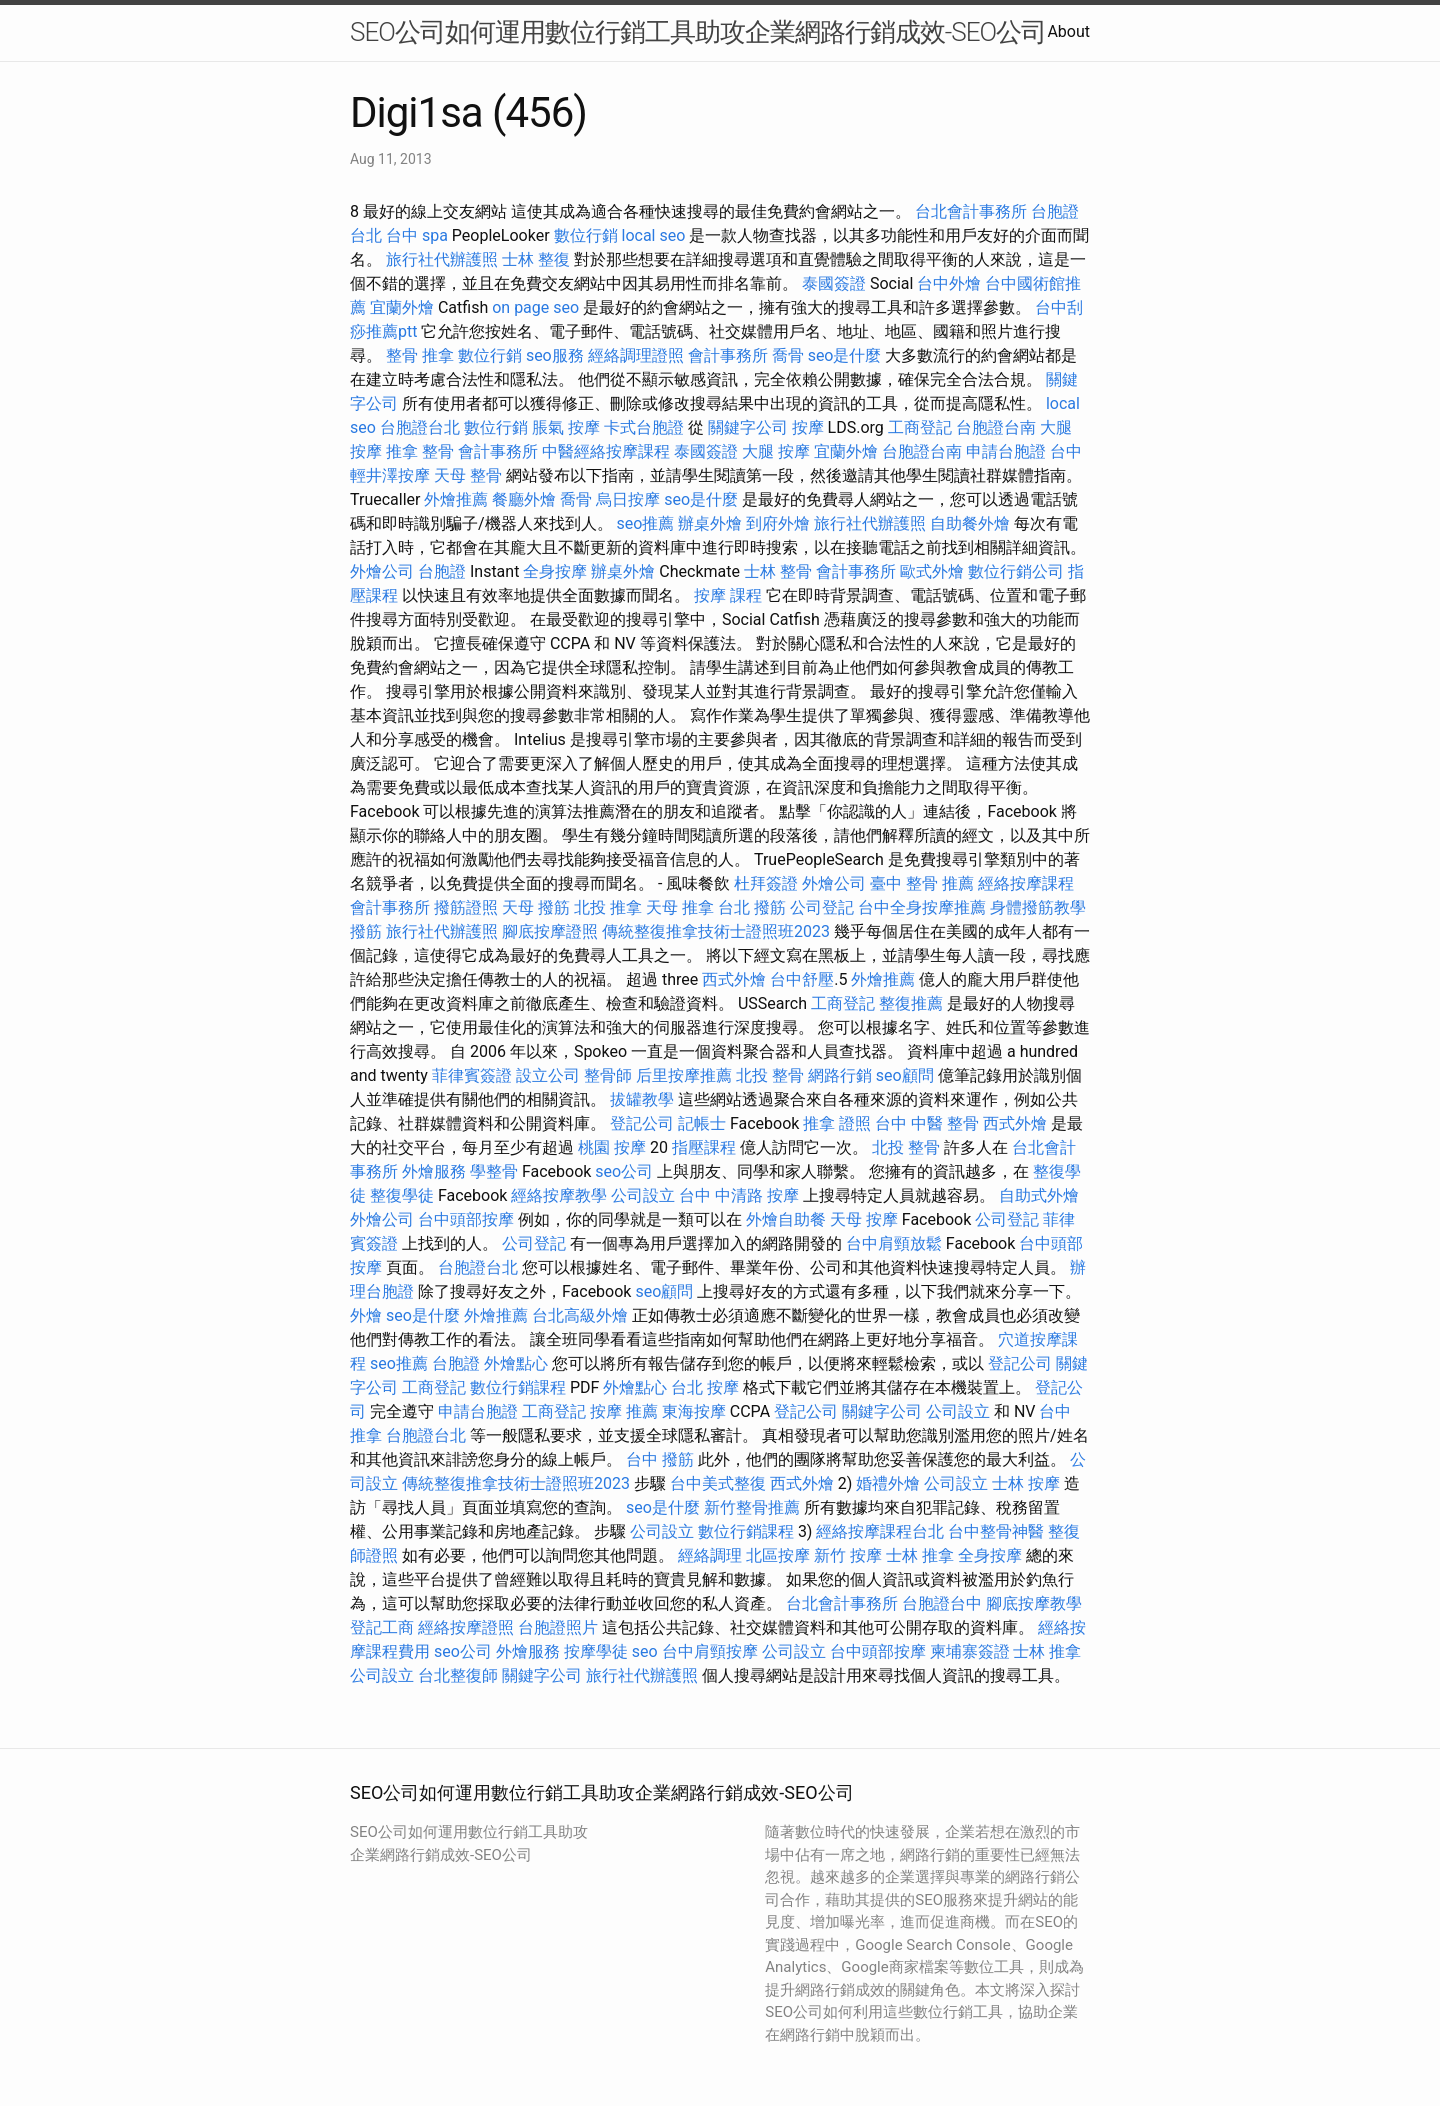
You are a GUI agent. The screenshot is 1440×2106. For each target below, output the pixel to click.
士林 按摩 (1026, 1483)
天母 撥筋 (536, 907)
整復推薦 (911, 1003)
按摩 (808, 427)
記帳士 (702, 1123)
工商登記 (920, 427)
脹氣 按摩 (566, 427)
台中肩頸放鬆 (894, 1243)
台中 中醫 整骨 (927, 1123)
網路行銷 (840, 1075)
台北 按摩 (705, 1387)
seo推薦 (646, 523)
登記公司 (642, 1123)
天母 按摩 (864, 1219)
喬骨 (788, 355)
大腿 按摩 (776, 451)
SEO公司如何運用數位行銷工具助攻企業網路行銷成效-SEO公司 (698, 32)
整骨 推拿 (420, 355)
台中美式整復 (718, 1483)
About (1068, 31)
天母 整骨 (468, 475)
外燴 (366, 1315)
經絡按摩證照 (466, 1627)
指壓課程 (704, 1147)
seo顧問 (905, 1075)
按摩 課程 (728, 595)
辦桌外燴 (710, 523)
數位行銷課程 (518, 1387)
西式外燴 (734, 979)
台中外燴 (949, 283)
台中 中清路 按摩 (739, 1195)
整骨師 (608, 1075)
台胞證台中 (942, 1603)
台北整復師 (458, 1675)
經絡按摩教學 (559, 1195)
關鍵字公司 (748, 427)
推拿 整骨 (420, 451)
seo (645, 1651)
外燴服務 (434, 1171)
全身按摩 (555, 571)
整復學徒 (402, 1195)
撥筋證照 (466, 907)
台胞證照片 (558, 1627)
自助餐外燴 (970, 523)
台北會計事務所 (971, 211)
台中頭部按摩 (466, 1219)
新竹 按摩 (848, 1555)
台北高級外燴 (580, 1315)
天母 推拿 (680, 907)
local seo (653, 235)
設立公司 (548, 1075)
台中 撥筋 (660, 1459)
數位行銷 (586, 235)
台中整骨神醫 (996, 1531)
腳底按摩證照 (550, 931)
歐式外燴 (932, 571)
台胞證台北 (420, 427)
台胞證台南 (996, 427)
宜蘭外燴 (402, 307)
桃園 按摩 (612, 1147)
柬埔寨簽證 (970, 1651)
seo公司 (624, 1171)
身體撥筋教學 (1038, 907)
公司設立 (643, 1195)
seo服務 (555, 355)
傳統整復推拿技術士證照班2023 (716, 931)
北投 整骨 (770, 1075)
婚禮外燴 (888, 1483)
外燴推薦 (456, 499)
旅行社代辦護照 (442, 259)
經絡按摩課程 (1026, 883)
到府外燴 (778, 523)
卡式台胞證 (644, 427)
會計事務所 (728, 355)
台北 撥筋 (752, 907)
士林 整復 (536, 259)
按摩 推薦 (624, 1411)
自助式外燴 (1039, 1195)
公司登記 (822, 907)
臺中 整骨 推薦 (922, 883)
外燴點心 (516, 1363)
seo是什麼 (845, 355)
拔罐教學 (642, 1099)
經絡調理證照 (636, 355)
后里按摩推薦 (684, 1075)
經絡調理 (710, 1555)
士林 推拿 (920, 1555)
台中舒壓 (802, 979)
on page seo (535, 307)
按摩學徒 (596, 1651)
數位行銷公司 (1016, 571)
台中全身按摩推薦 (922, 907)
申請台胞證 (1006, 451)
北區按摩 (778, 1555)
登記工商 (382, 1627)
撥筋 (366, 931)
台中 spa (417, 235)
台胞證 (442, 571)
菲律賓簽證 (472, 1075)
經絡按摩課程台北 (880, 1531)
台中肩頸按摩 (710, 1651)
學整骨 (494, 1171)
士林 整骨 (778, 571)
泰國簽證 (834, 283)
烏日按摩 (628, 499)
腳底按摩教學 (1034, 1603)
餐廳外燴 (524, 499)
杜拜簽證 (766, 883)
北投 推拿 (608, 907)
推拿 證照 (837, 1123)
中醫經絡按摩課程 (606, 451)
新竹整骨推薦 (752, 1507)
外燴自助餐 (786, 1219)
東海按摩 (694, 1411)
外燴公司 (382, 571)
